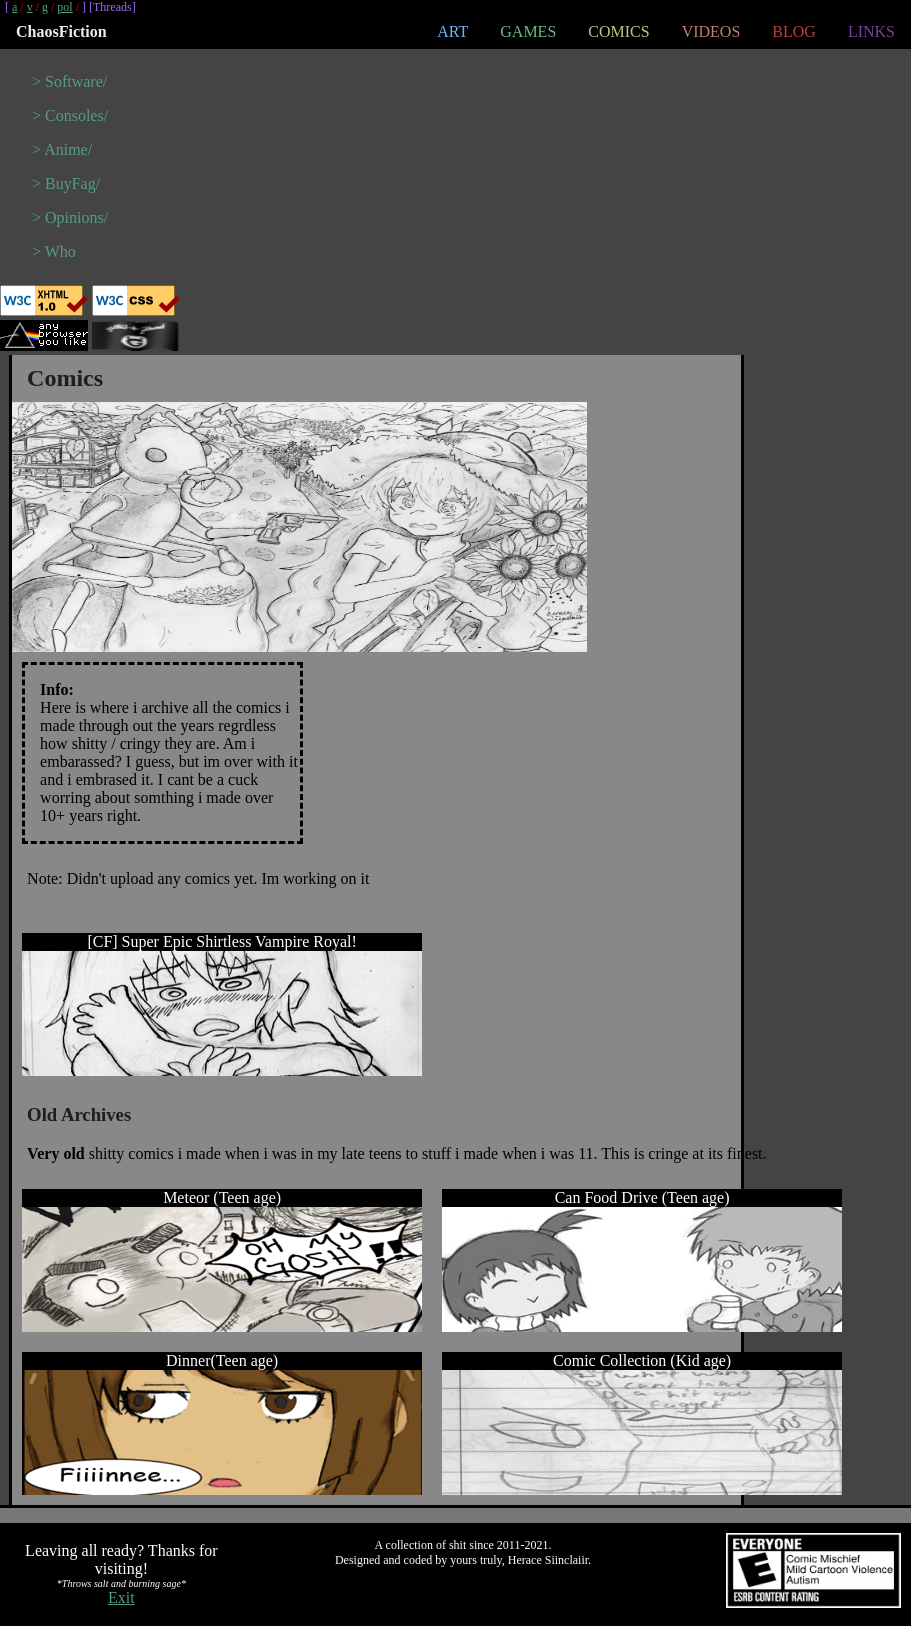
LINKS (871, 31)
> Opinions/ (70, 217)
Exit (121, 1597)
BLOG (794, 31)
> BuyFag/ (66, 183)
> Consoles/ (70, 115)
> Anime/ (62, 149)
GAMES (528, 31)
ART (452, 31)
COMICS (618, 31)
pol (64, 7)
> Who (54, 251)
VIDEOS (711, 31)
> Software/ (69, 81)
